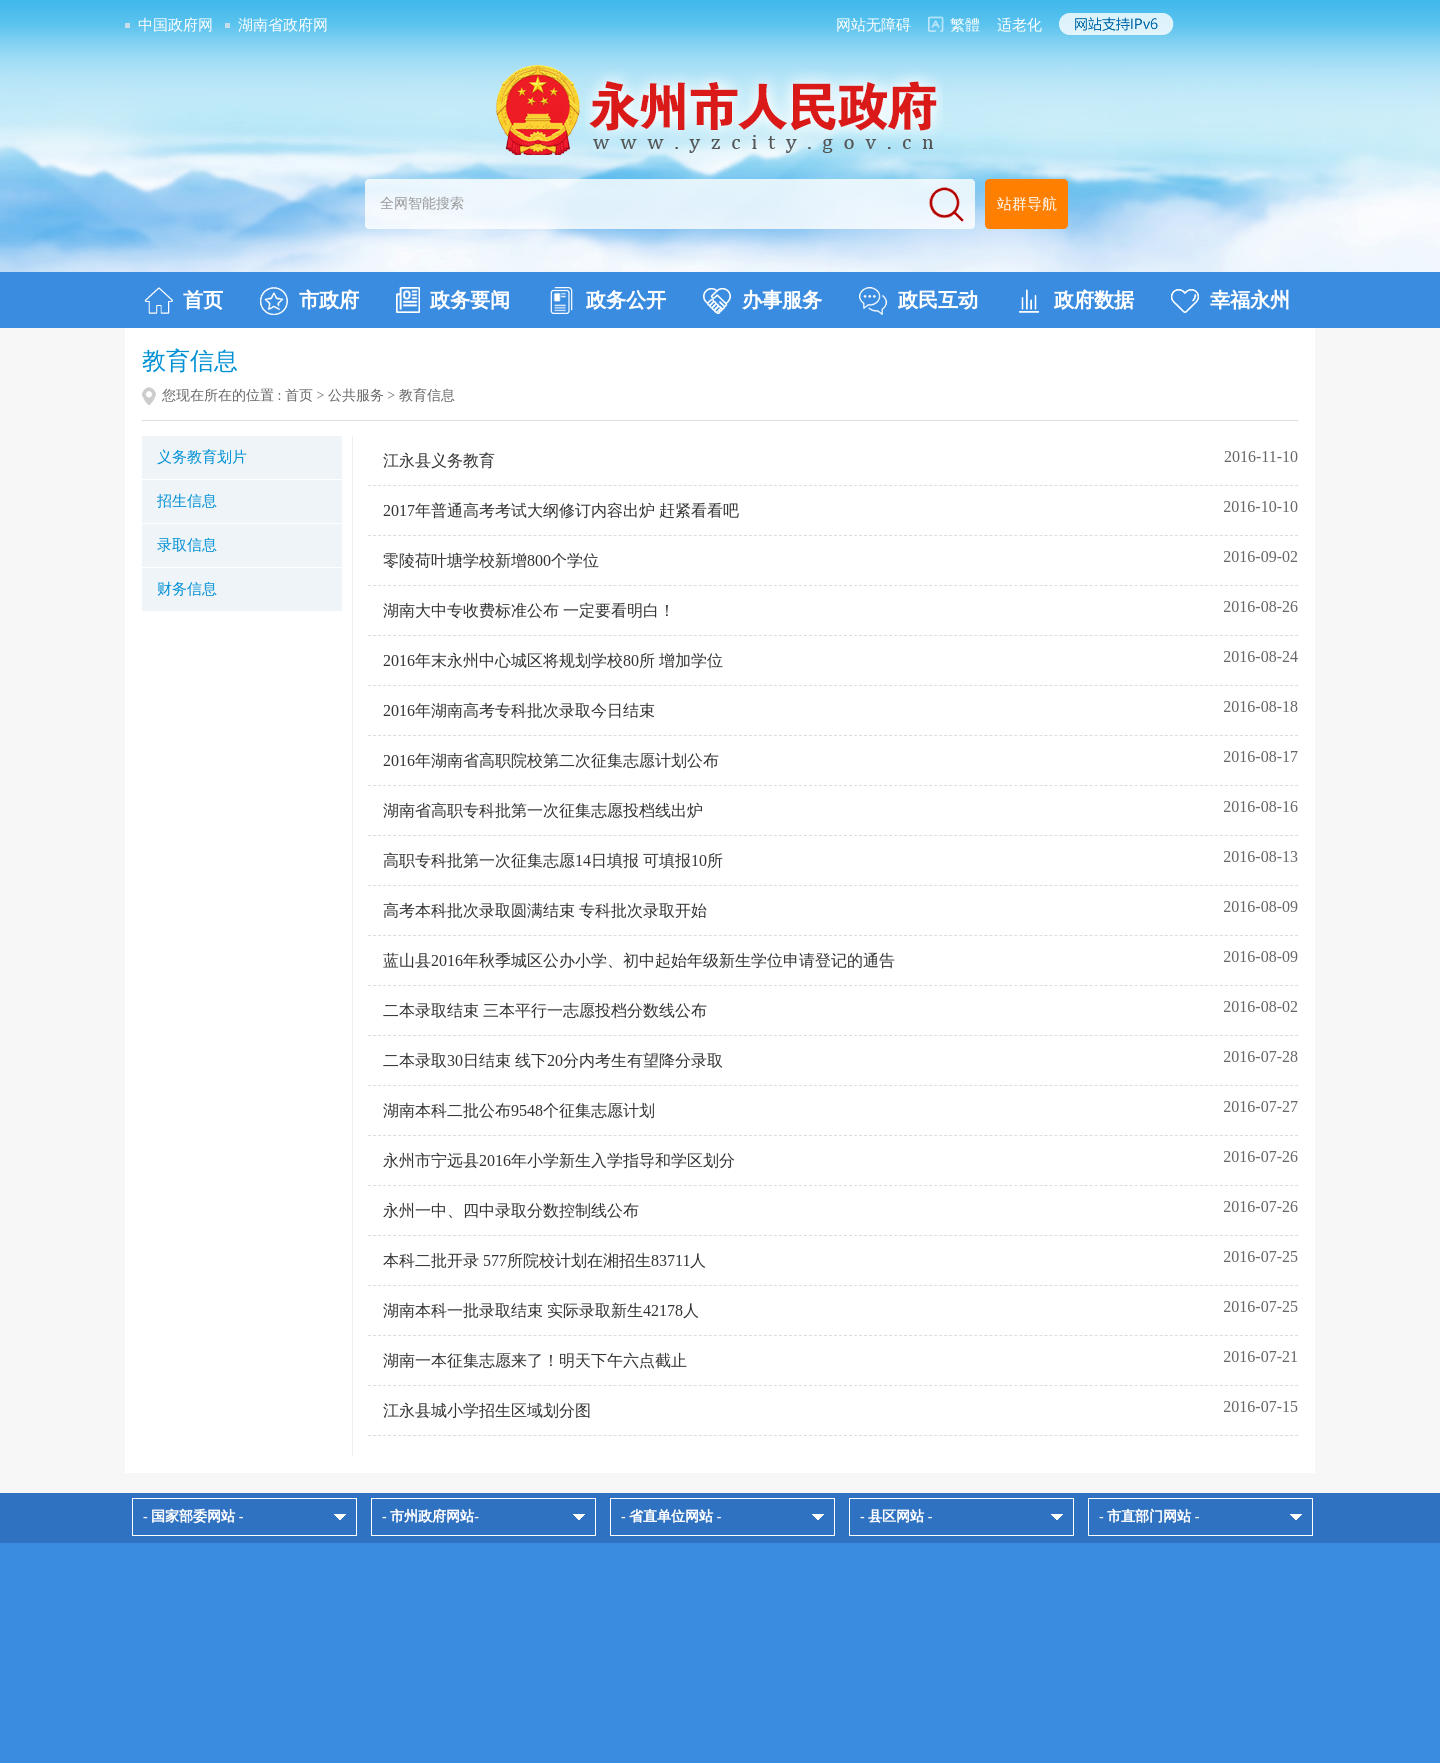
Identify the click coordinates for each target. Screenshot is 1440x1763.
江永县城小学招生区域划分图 (487, 1410)
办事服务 (762, 301)
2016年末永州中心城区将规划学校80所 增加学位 (553, 660)
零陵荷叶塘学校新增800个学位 (491, 560)
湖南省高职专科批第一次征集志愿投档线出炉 (543, 810)
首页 (183, 301)
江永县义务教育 (439, 460)
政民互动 (918, 301)
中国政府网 (175, 25)
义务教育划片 (202, 457)
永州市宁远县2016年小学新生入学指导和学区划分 (559, 1160)
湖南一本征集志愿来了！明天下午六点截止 (535, 1360)
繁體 (965, 25)
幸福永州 (1230, 301)
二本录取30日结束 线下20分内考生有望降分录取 (553, 1060)
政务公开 (606, 301)
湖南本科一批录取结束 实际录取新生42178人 (541, 1310)
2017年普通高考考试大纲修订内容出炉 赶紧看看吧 (561, 510)
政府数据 (1074, 301)
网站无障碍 (873, 25)
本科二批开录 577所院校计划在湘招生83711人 (544, 1260)
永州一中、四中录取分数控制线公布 (511, 1210)
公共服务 (356, 395)
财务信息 (187, 589)
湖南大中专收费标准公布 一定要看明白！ (529, 610)
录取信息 (187, 545)
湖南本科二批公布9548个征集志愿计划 (519, 1110)
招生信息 (187, 501)
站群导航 (1027, 204)
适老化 (1019, 25)
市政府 (309, 301)
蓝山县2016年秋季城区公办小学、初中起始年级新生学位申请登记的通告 (639, 960)
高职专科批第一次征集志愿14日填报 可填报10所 (553, 860)
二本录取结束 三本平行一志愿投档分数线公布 (545, 1010)
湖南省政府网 (283, 25)
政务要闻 (453, 300)
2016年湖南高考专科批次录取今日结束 (519, 710)
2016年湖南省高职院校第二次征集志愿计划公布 (551, 760)
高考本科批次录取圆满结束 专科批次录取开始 (545, 910)
